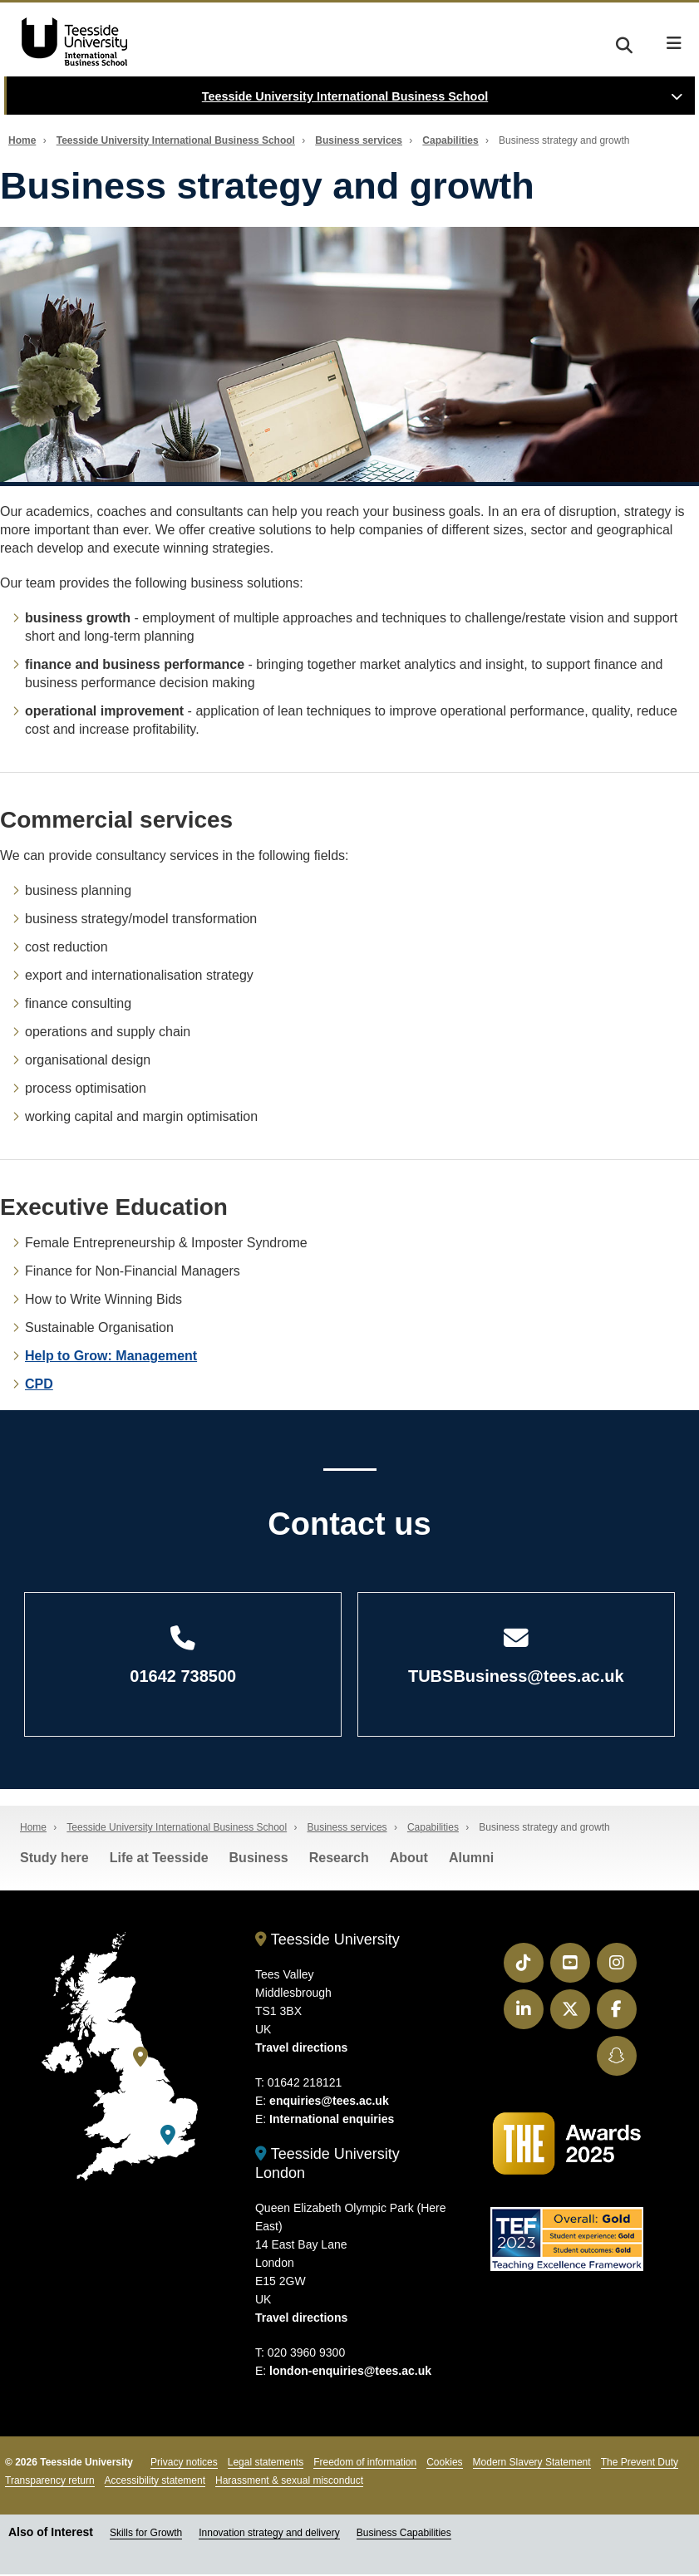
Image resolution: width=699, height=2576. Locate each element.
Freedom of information (364, 2463)
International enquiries (331, 2120)
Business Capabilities (404, 2533)
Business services (358, 140)
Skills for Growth (146, 2533)
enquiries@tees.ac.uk (329, 2102)
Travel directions (301, 2049)
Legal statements (265, 2463)
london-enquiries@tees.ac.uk (350, 2371)
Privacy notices (184, 2463)
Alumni (471, 1859)
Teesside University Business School (70, 41)
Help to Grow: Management (111, 1356)
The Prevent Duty (639, 2463)
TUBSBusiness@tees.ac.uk (516, 1656)
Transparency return (50, 2481)
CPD (39, 1384)
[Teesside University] (140, 2059)
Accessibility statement (155, 2481)
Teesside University (327, 1941)
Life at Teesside (159, 1859)
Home (22, 140)
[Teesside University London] (167, 2137)
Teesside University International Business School (345, 96)
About (409, 1859)
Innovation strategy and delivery (269, 2533)
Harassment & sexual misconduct (289, 2481)
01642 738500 (183, 1656)
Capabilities (450, 140)
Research (339, 1859)
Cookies (444, 2463)
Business (258, 1859)
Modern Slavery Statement (532, 2463)
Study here (54, 1859)
